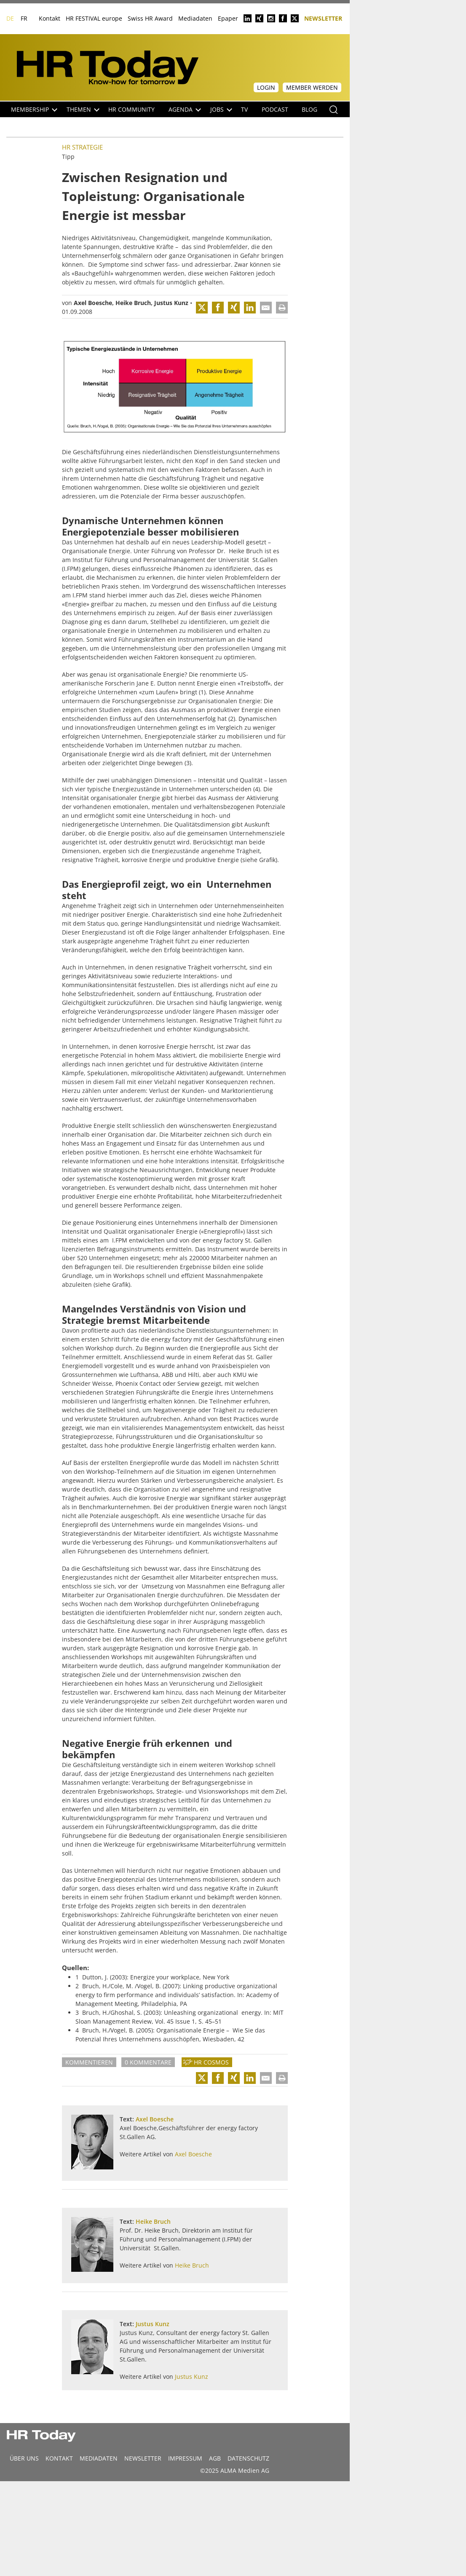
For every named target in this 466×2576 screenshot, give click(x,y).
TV (244, 109)
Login (266, 87)
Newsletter (323, 17)
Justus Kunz (171, 303)
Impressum (185, 2458)
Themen (83, 109)
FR (24, 18)
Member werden (312, 87)
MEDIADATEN (99, 2458)
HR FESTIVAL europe (94, 18)
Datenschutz (248, 2458)
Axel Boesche (93, 303)
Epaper (228, 18)
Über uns (24, 2458)
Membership (34, 109)
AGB (215, 2458)
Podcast (275, 109)
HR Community (131, 109)
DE (10, 18)
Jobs (221, 109)
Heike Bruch (133, 303)
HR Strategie (82, 147)
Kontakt (49, 18)
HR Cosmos (211, 2062)
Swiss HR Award (150, 18)
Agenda (185, 109)
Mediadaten (195, 18)
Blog (309, 109)
